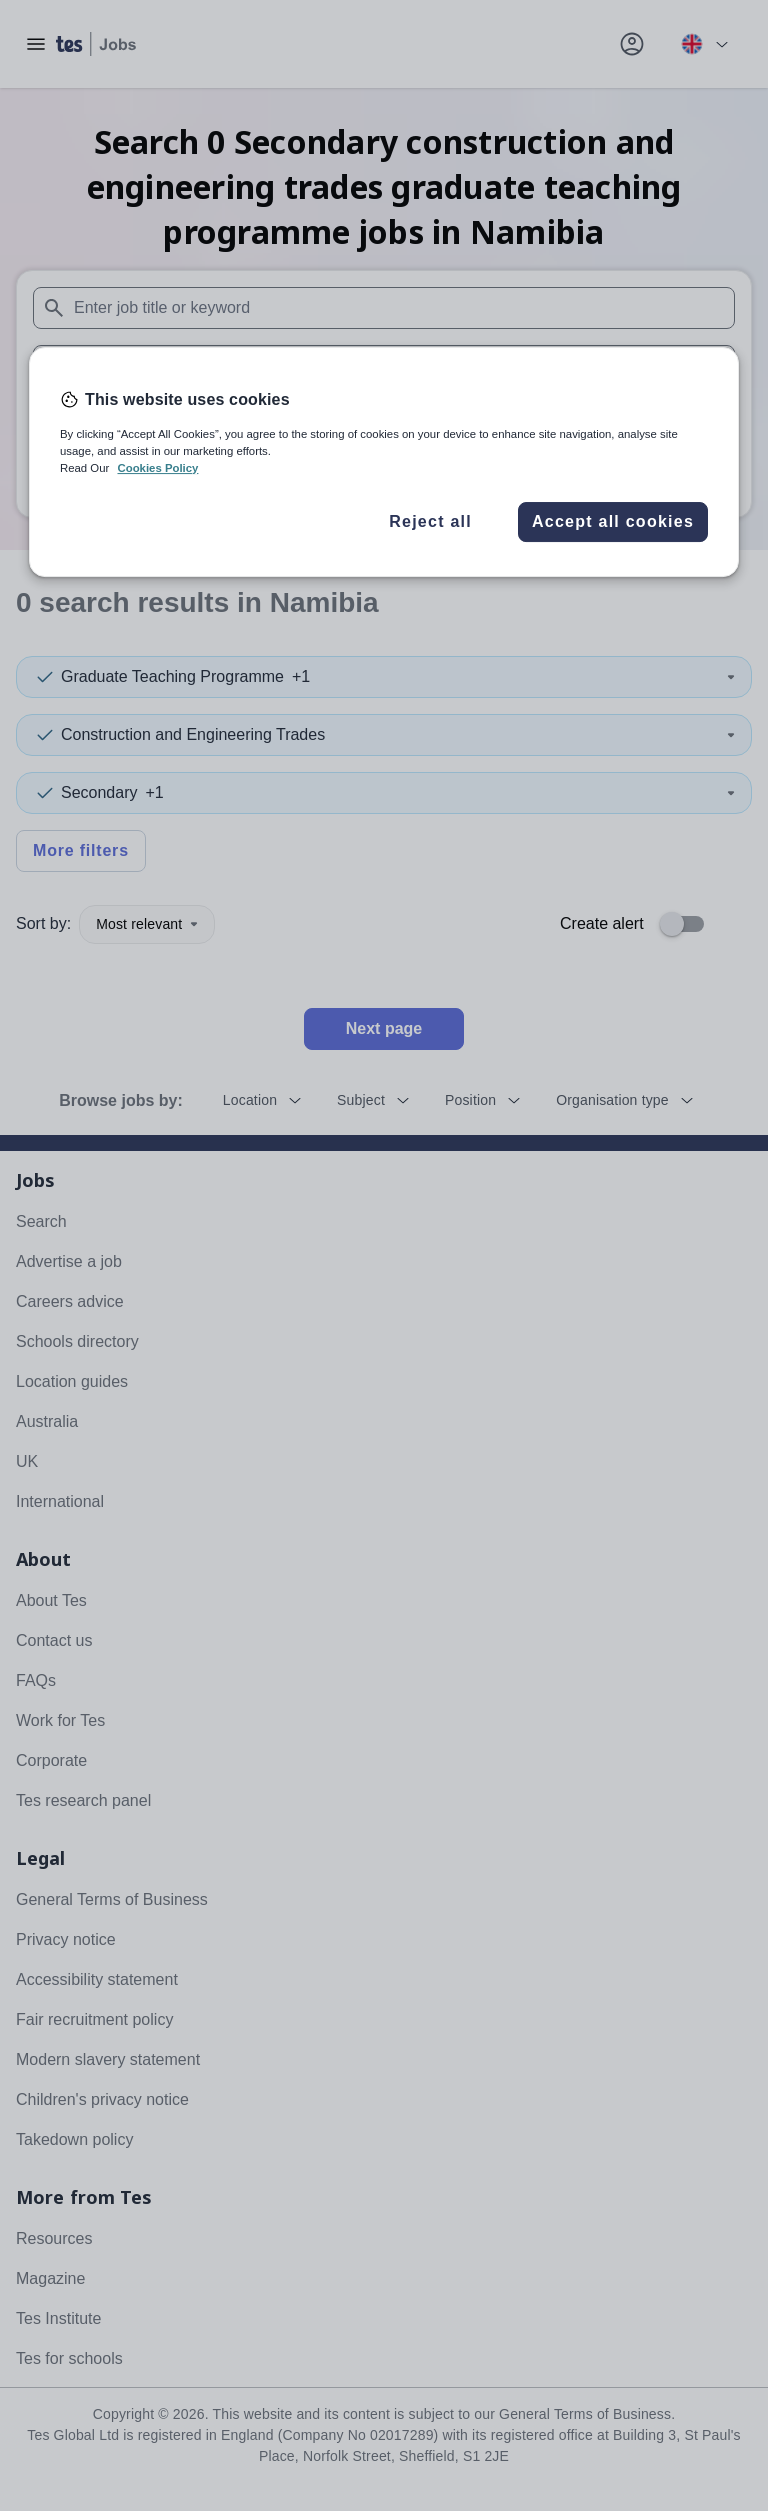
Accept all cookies (613, 521)
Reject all (430, 521)
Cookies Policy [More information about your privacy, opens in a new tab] (157, 468)
